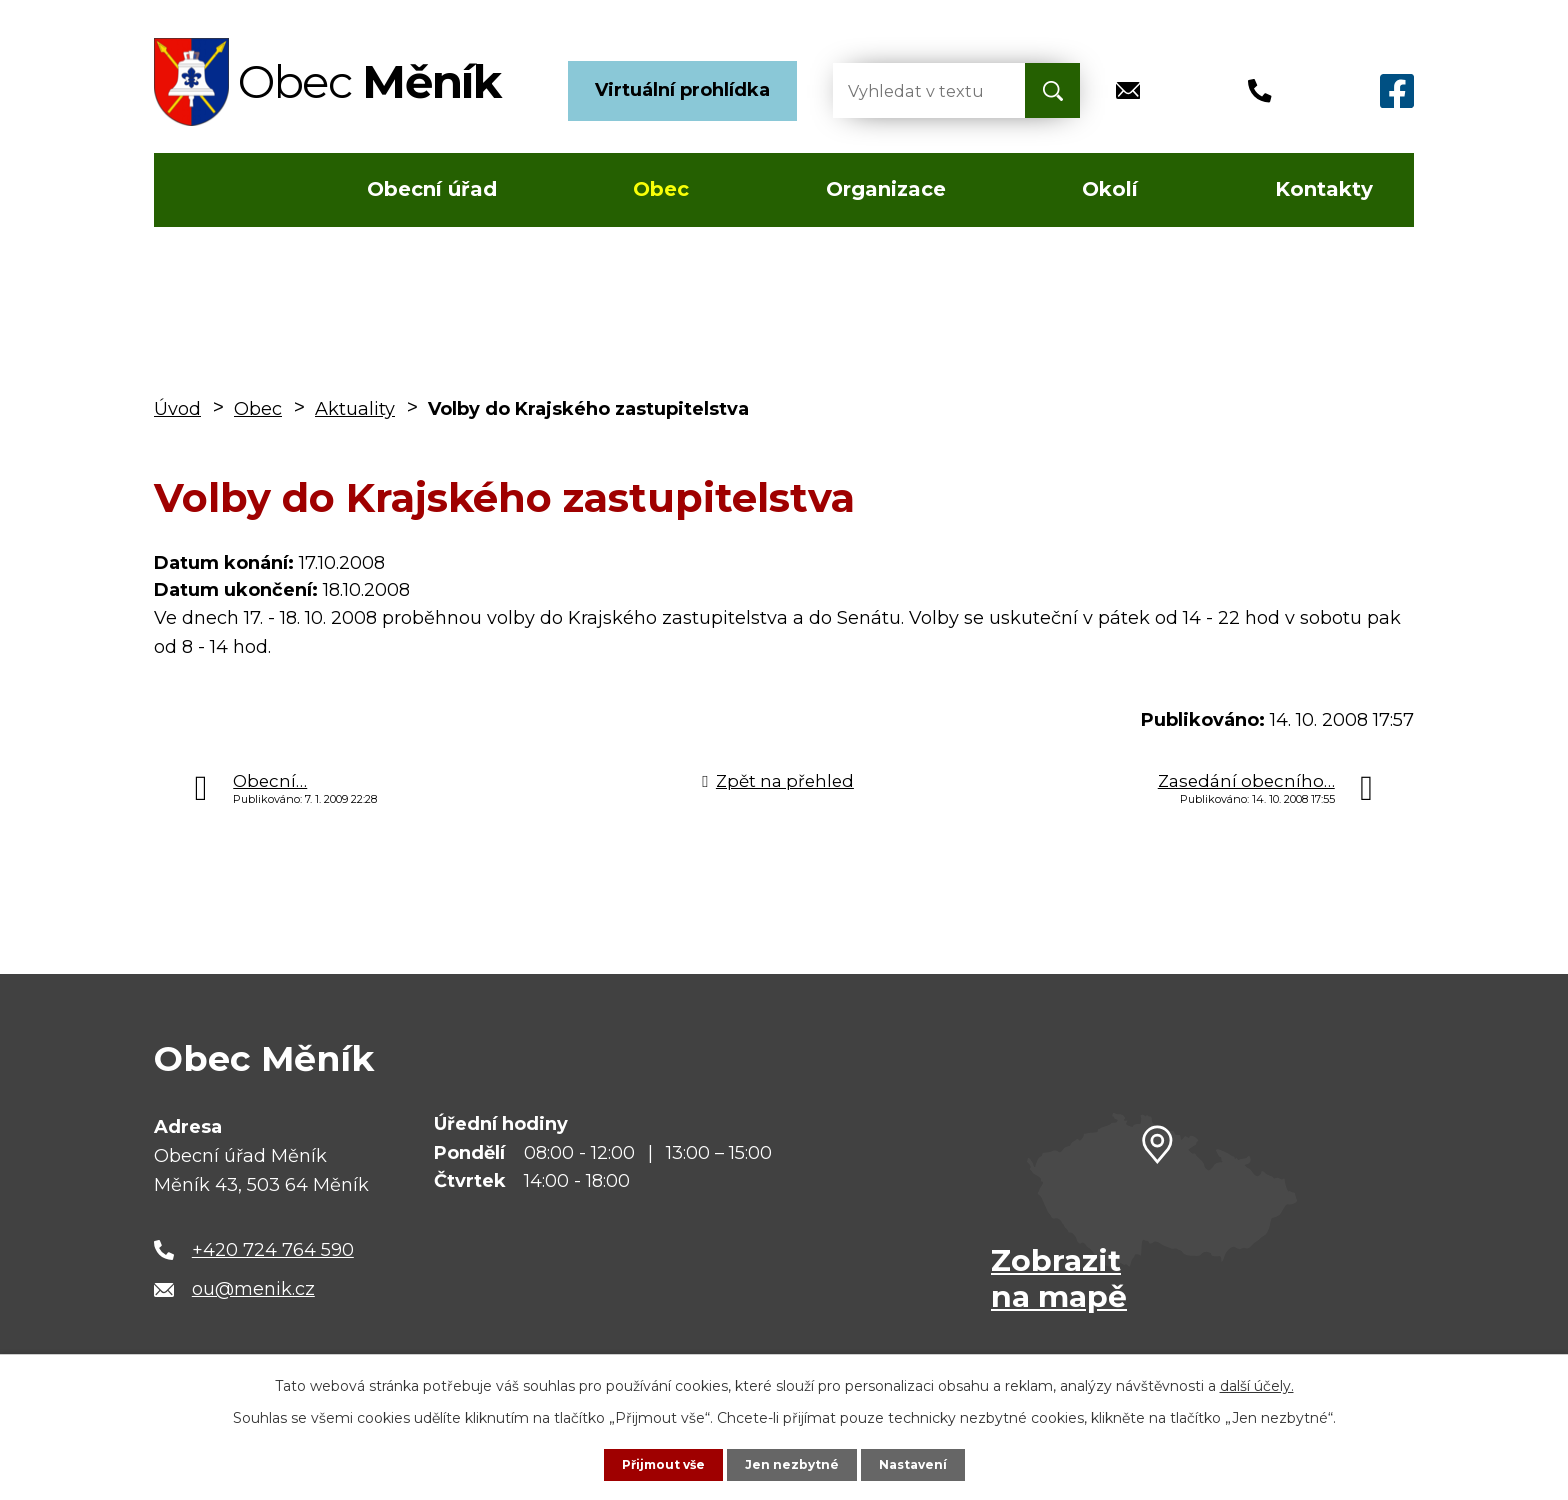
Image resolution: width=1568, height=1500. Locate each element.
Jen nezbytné (793, 1463)
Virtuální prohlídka (682, 90)
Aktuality (355, 409)
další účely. (1257, 1383)
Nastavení (924, 1463)
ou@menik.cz (253, 1289)
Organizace (886, 189)
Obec (661, 189)
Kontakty (1324, 189)
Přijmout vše (654, 1463)
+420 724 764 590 (273, 1250)
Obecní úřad (432, 189)
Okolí (1110, 189)
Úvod (212, 190)
